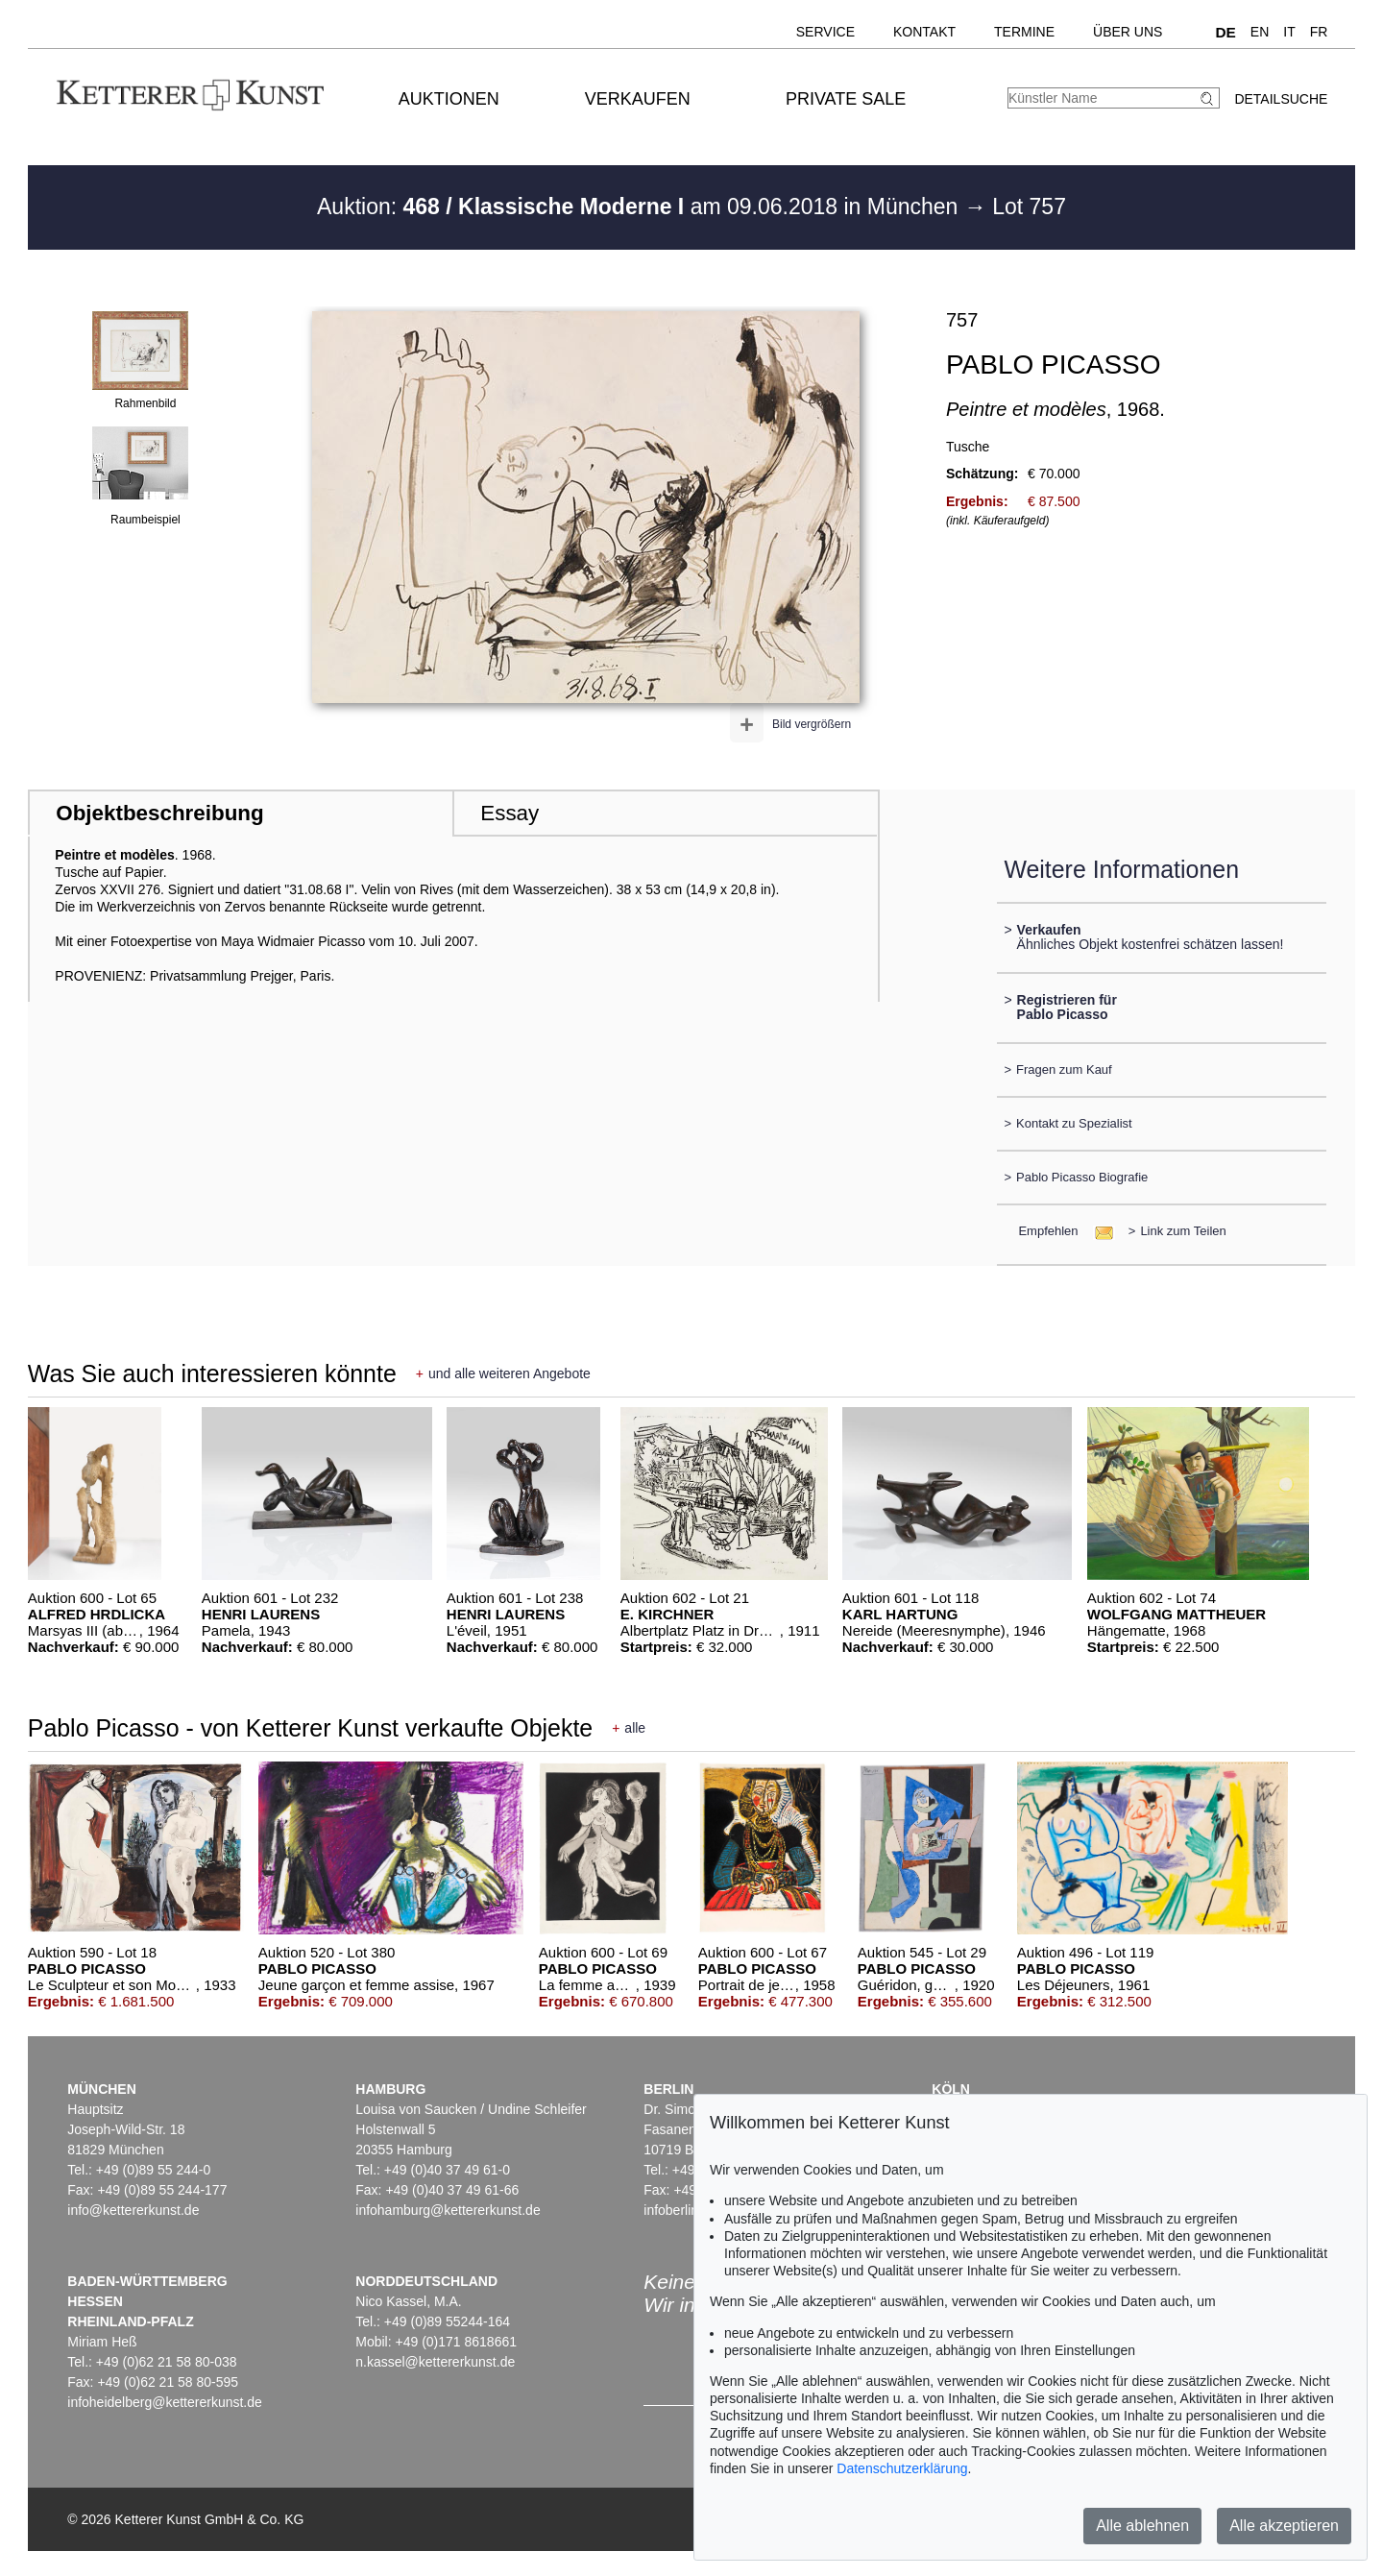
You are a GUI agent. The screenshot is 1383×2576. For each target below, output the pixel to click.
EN (1259, 31)
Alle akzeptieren (1284, 2525)
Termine (1024, 31)
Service (825, 31)
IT (1289, 31)
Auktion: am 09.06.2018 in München (640, 206)
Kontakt (924, 31)
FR (1319, 31)
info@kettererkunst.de (133, 2210)
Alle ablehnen (1142, 2525)
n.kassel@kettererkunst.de (435, 2361)
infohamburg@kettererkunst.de (447, 2210)
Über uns (1127, 31)
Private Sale (846, 99)
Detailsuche (1280, 99)
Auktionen (449, 99)
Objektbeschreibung (159, 813)
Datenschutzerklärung (902, 2468)
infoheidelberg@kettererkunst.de (164, 2402)
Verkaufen (638, 99)
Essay (509, 813)
